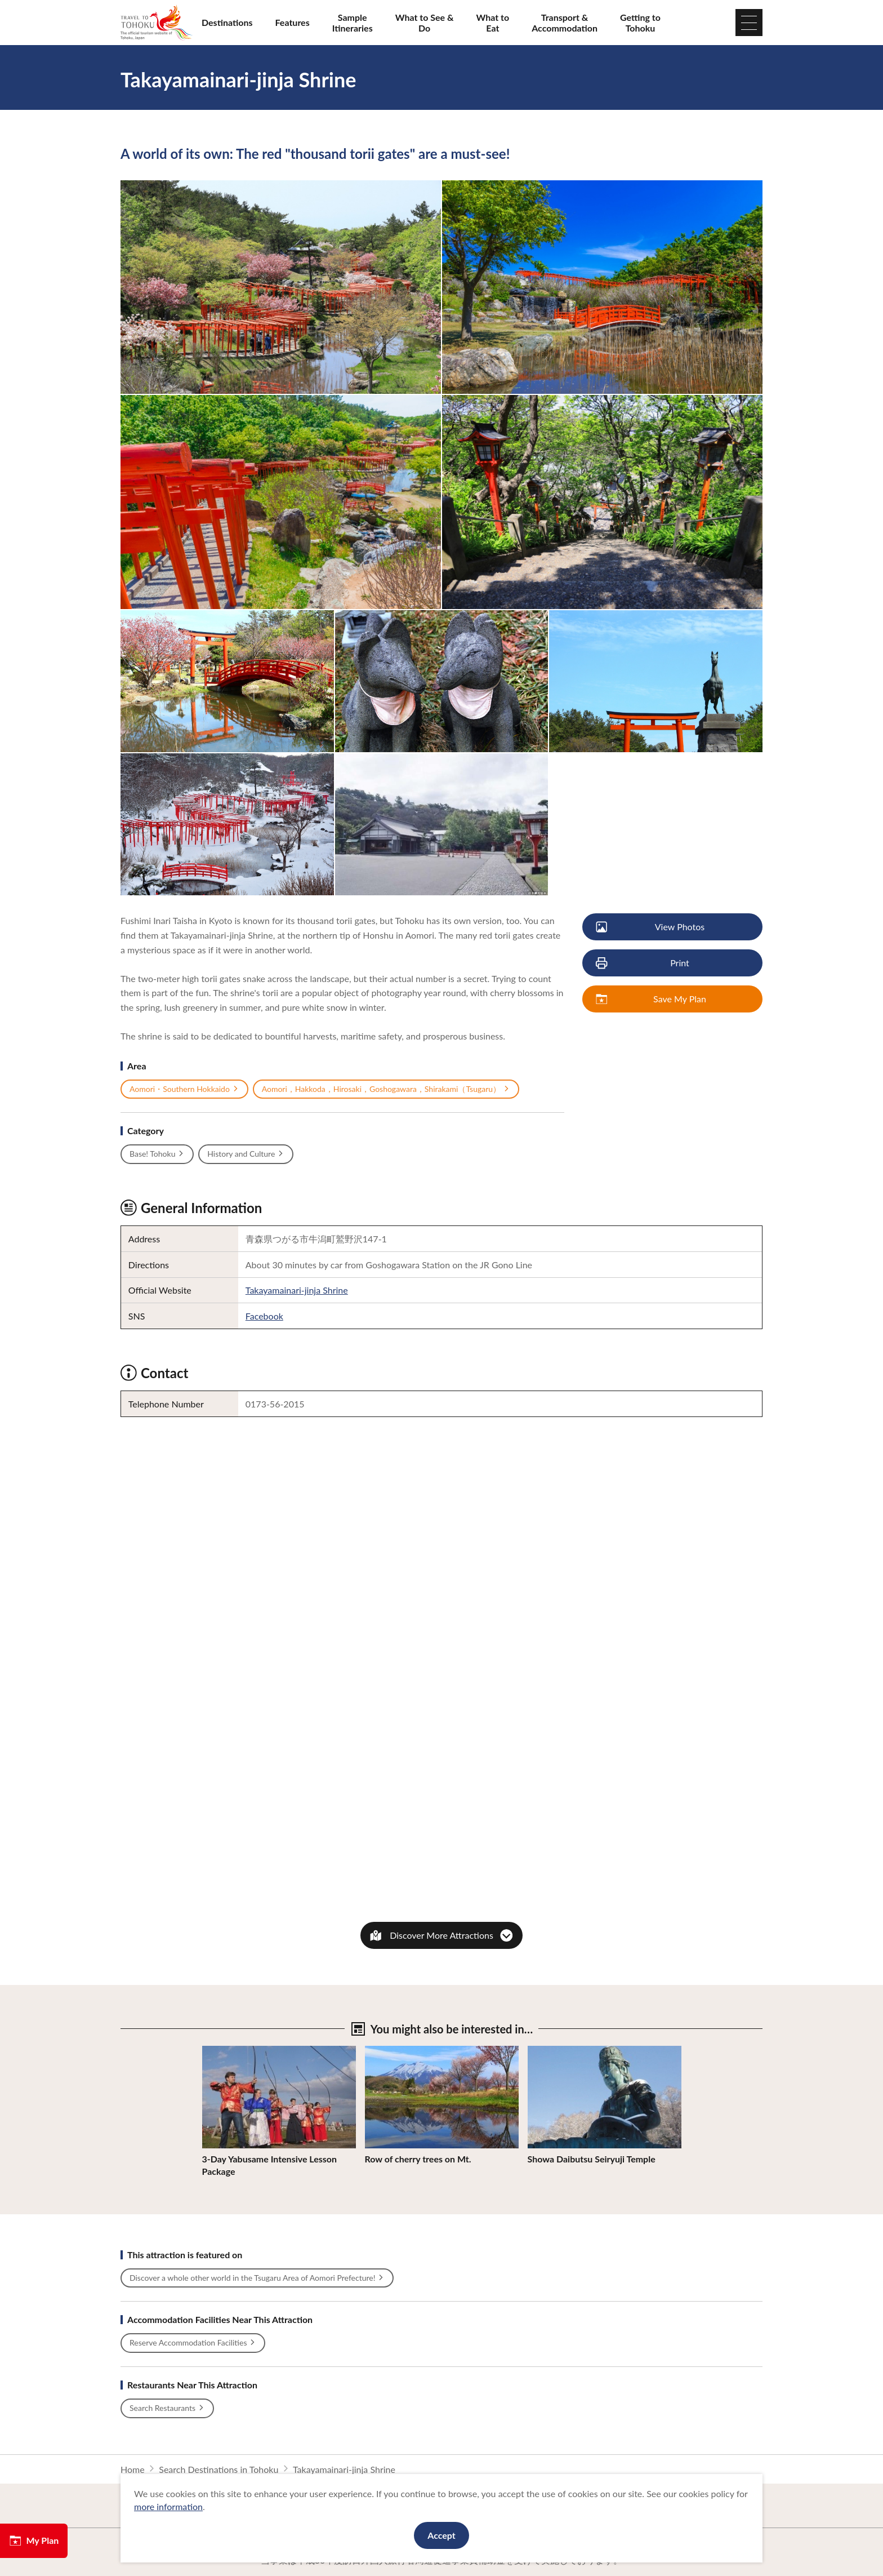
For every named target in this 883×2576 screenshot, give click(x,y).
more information (168, 2506)
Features (292, 22)
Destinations (227, 22)
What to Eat (493, 22)
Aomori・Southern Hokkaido (184, 1089)
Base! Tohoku (157, 1154)
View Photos (650, 927)
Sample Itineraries (352, 22)
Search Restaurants (167, 2408)
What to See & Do (424, 22)
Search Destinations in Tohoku (218, 2469)
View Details (227, 2051)
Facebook (264, 1316)
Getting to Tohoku (640, 22)
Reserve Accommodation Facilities (193, 2343)
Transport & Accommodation (564, 22)
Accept (441, 2535)
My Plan (34, 2540)
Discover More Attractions (441, 1935)
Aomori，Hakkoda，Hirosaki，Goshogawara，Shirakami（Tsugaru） (386, 1089)
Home (133, 2469)
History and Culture (245, 1154)
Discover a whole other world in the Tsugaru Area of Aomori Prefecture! (257, 2278)
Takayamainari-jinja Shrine (297, 1290)
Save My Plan (651, 999)
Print (643, 963)
